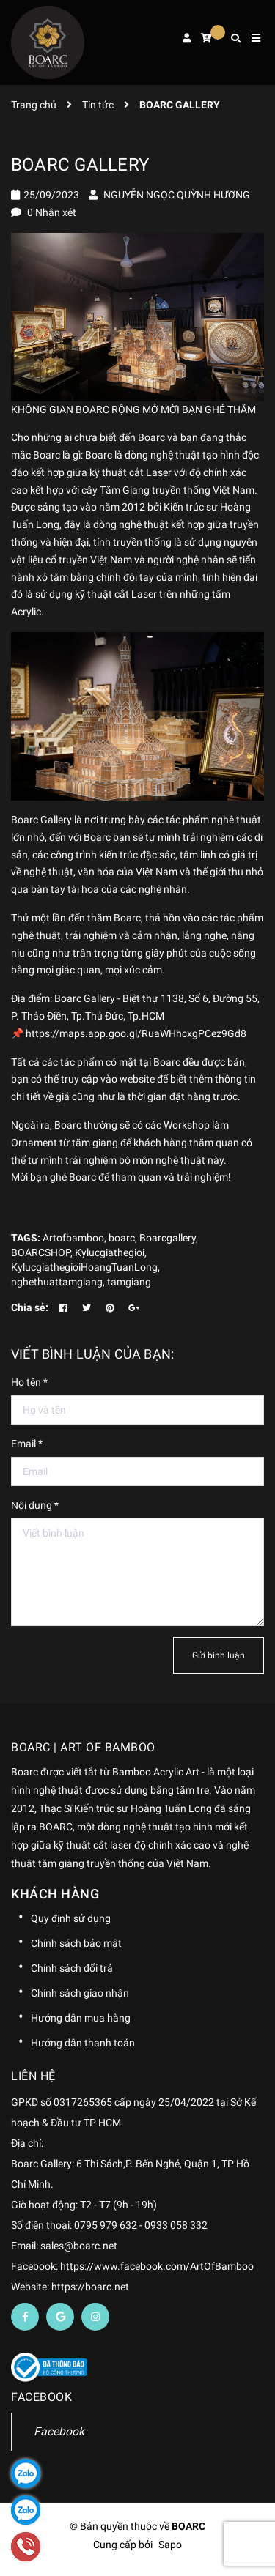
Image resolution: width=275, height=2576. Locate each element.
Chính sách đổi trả (72, 1968)
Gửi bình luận (218, 1655)
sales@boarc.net (78, 2246)
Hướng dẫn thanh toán (83, 2043)
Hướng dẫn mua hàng (81, 2018)
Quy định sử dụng (71, 1918)
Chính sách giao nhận (80, 1993)
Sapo (170, 2544)
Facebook (59, 2431)
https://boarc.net (90, 2287)
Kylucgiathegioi (109, 1252)
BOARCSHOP (40, 1252)
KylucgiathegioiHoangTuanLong (84, 1267)
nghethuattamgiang (57, 1282)
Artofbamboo (73, 1238)
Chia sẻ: (29, 1307)
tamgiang (129, 1282)
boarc (122, 1238)
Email (27, 1444)
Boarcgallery (167, 1238)
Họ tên (29, 1382)
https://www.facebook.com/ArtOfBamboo (157, 2266)
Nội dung (35, 1505)
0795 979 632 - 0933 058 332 (141, 2225)
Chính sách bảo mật (76, 1943)
